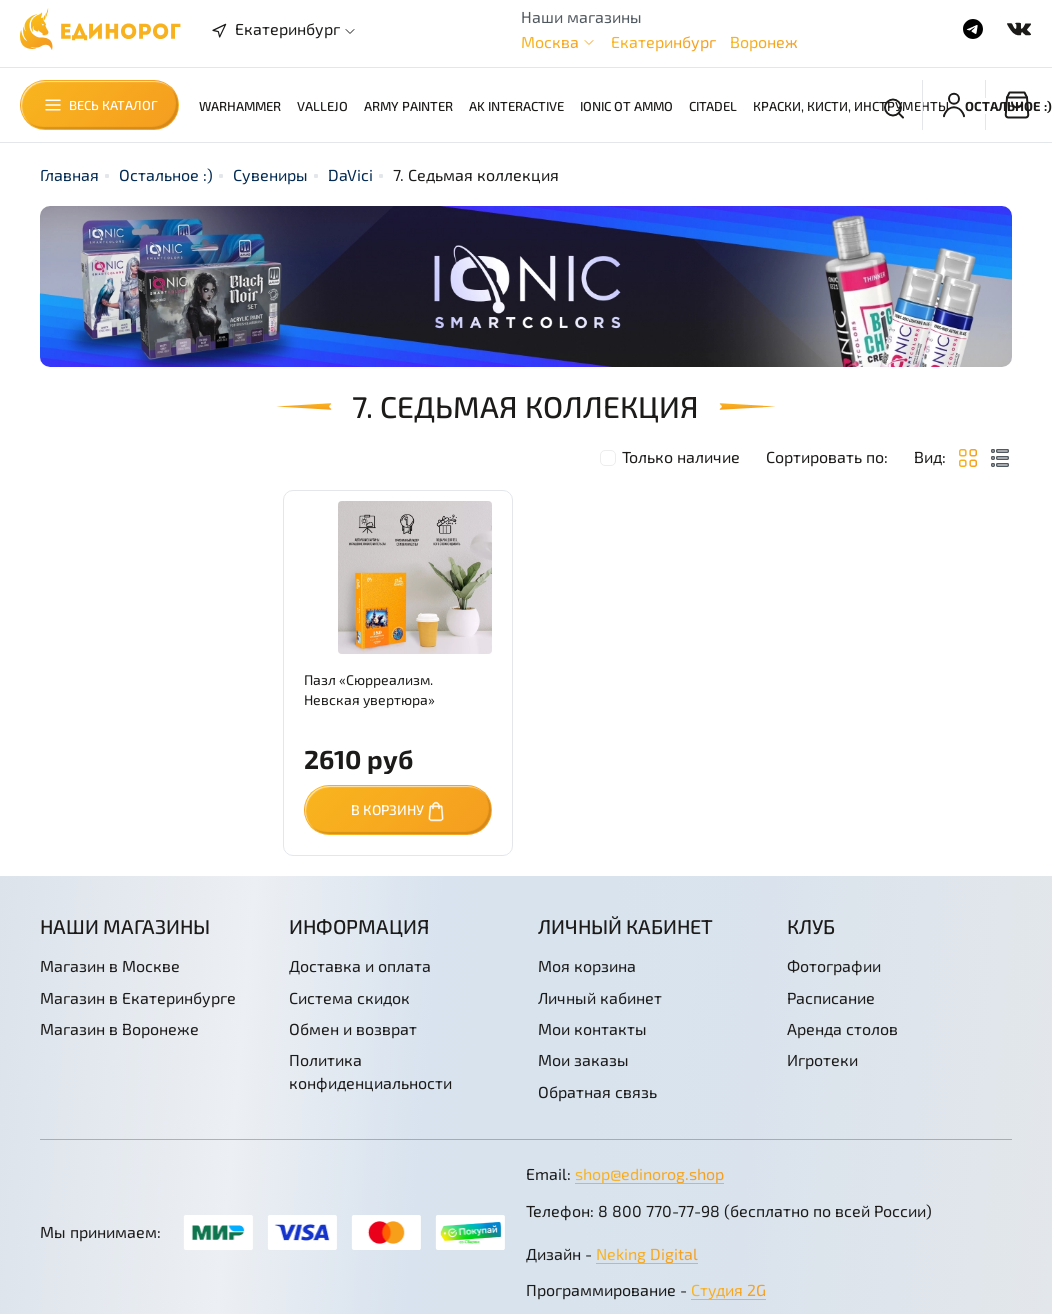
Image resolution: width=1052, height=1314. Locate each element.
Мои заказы (583, 1059)
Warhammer (240, 106)
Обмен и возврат (353, 1028)
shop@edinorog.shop (649, 1173)
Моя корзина (587, 965)
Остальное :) (166, 174)
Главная (69, 174)
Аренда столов (842, 1028)
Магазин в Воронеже (119, 1028)
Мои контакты (592, 1028)
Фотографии (834, 965)
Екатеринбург (663, 41)
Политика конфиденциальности (370, 1070)
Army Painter (408, 106)
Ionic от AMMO (626, 106)
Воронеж (764, 41)
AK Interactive (516, 106)
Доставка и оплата (360, 965)
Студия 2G (728, 1289)
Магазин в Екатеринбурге (138, 997)
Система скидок (349, 997)
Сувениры (270, 174)
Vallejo (322, 106)
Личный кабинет (600, 997)
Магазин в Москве (110, 965)
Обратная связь (597, 1091)
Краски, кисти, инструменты (851, 106)
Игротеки (822, 1059)
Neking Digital (647, 1253)
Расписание (831, 997)
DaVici (350, 174)
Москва (550, 41)
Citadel (713, 106)
